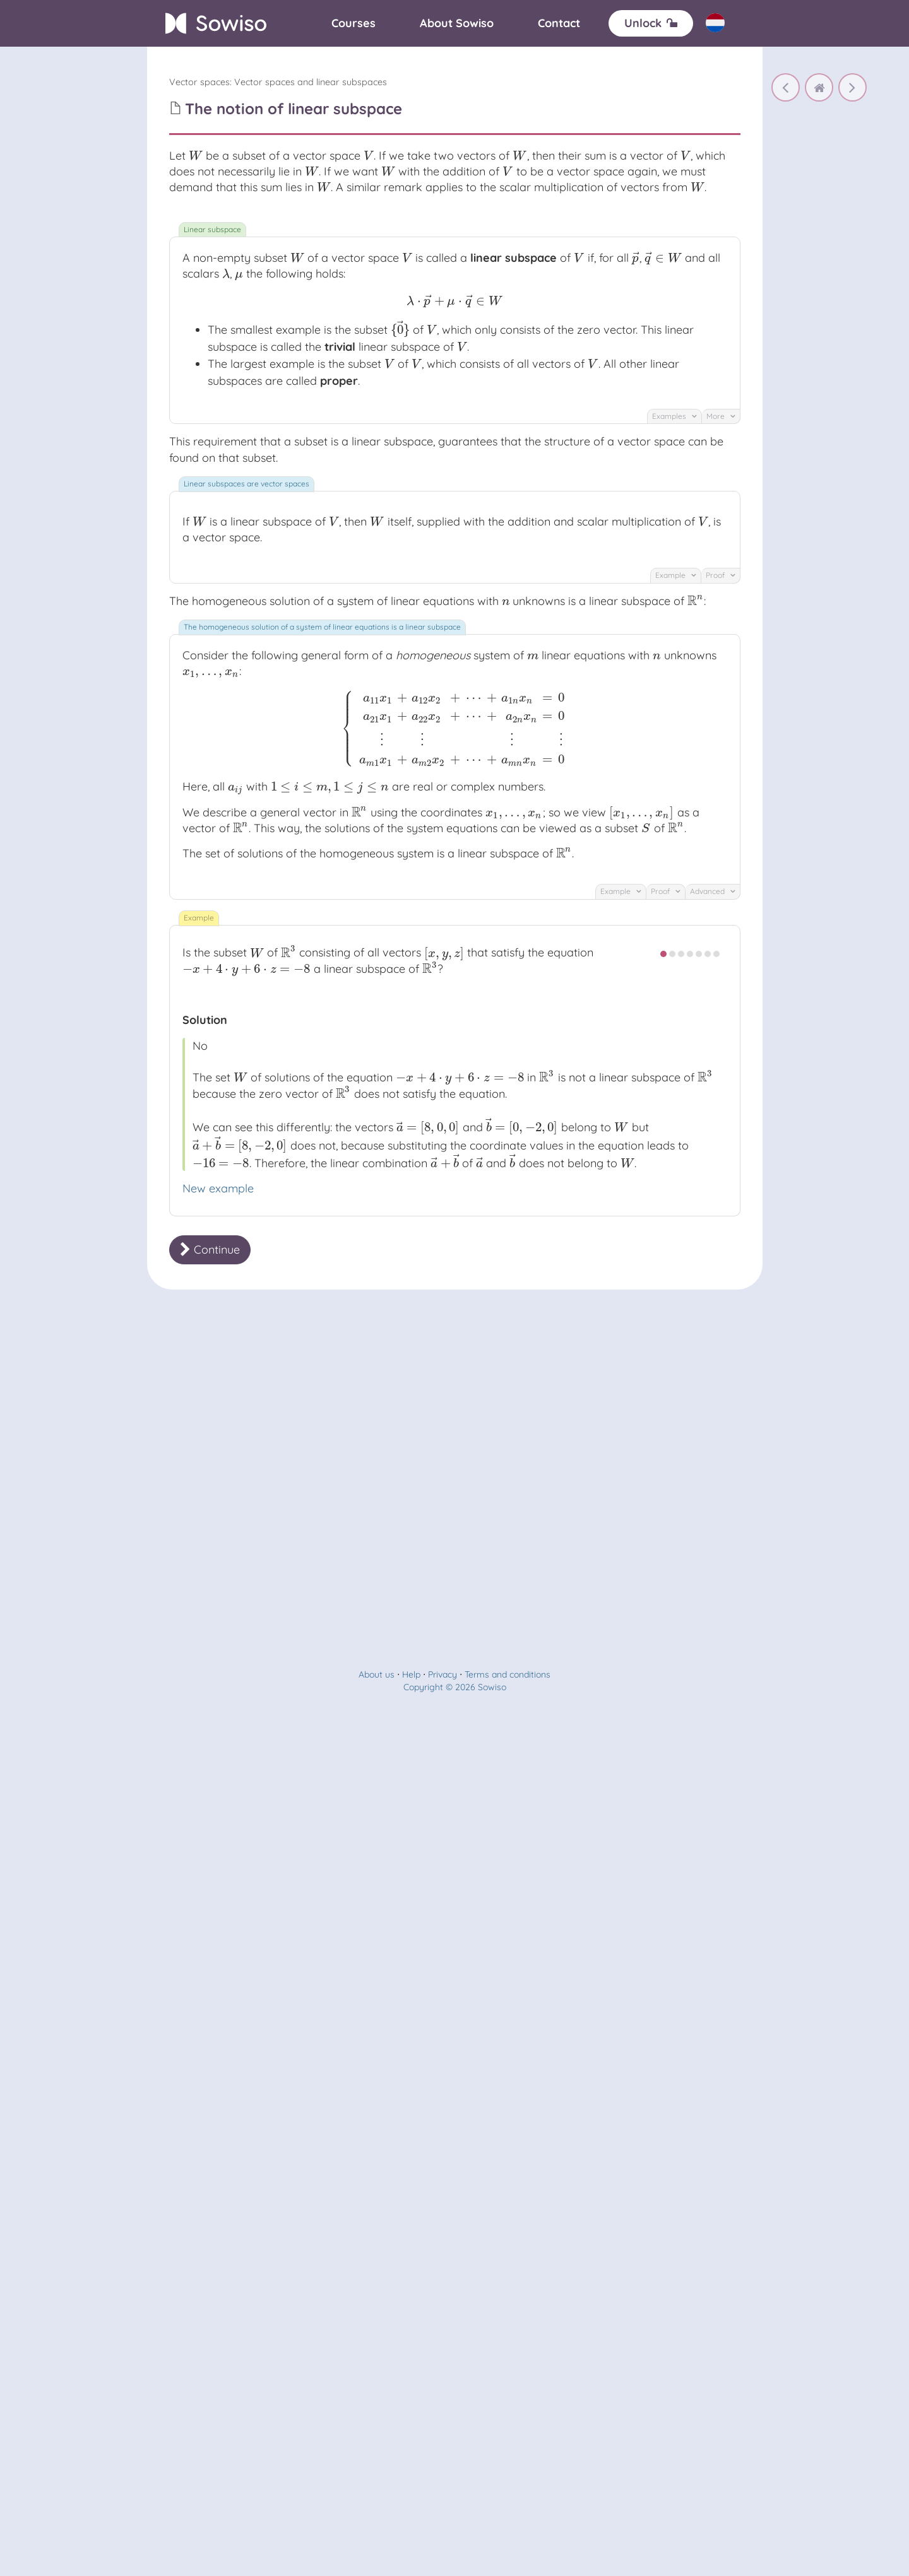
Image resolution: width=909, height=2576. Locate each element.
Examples (674, 416)
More (720, 416)
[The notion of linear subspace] (852, 87)
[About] (456, 23)
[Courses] (353, 23)
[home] (819, 87)
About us (377, 1674)
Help (411, 1674)
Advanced (712, 891)
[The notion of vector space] (785, 87)
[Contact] (559, 23)
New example (218, 1188)
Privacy (442, 1674)
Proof (720, 575)
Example (675, 575)
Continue (210, 1249)
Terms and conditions (507, 1674)
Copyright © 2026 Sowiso (454, 1687)
